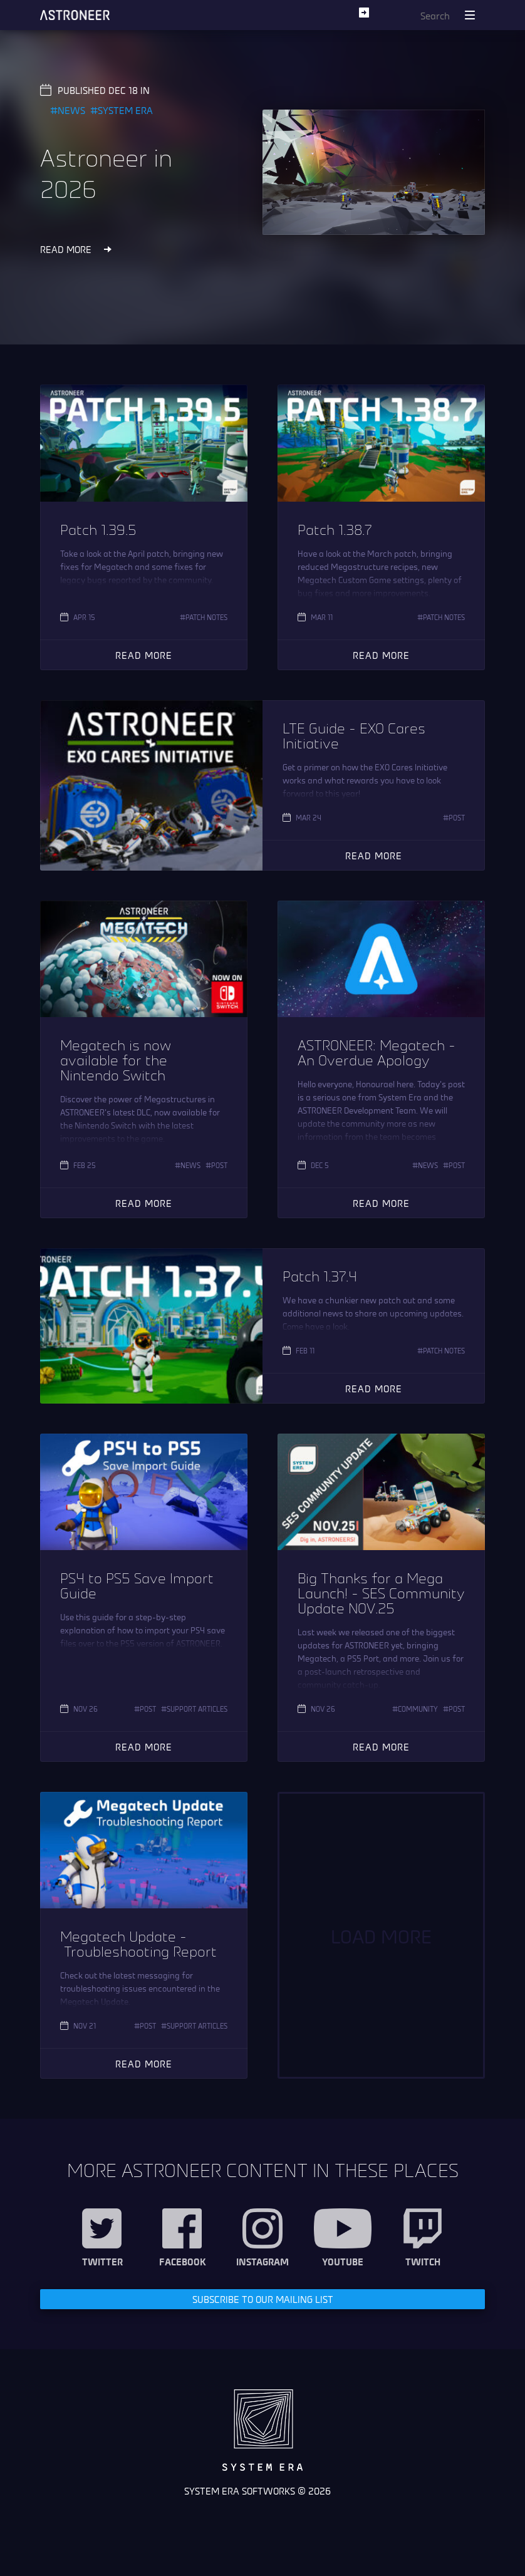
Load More (381, 1935)
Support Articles (197, 1708)
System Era (125, 110)
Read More (143, 655)
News (71, 110)
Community (418, 1708)
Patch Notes (206, 617)
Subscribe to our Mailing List (262, 2299)
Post (457, 817)
